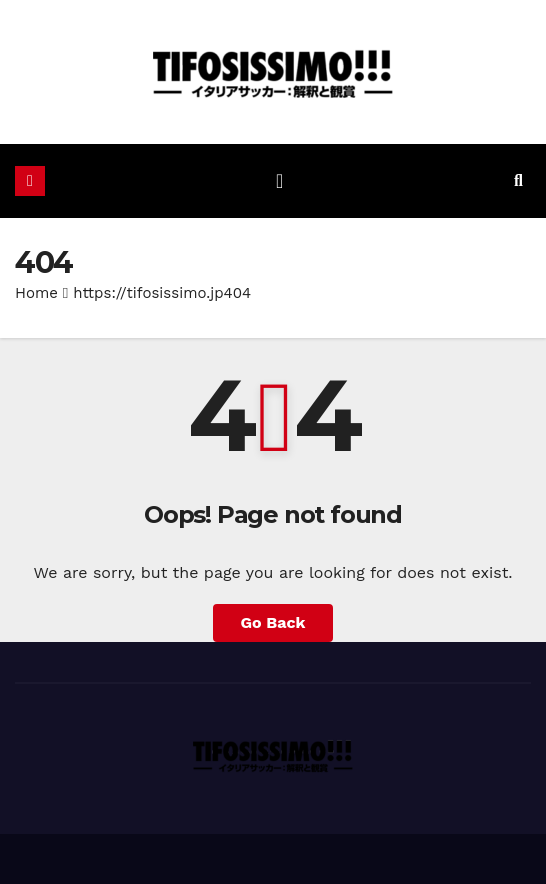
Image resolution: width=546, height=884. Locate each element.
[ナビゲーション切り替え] (279, 181)
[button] (518, 180)
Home (36, 293)
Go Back (273, 622)
